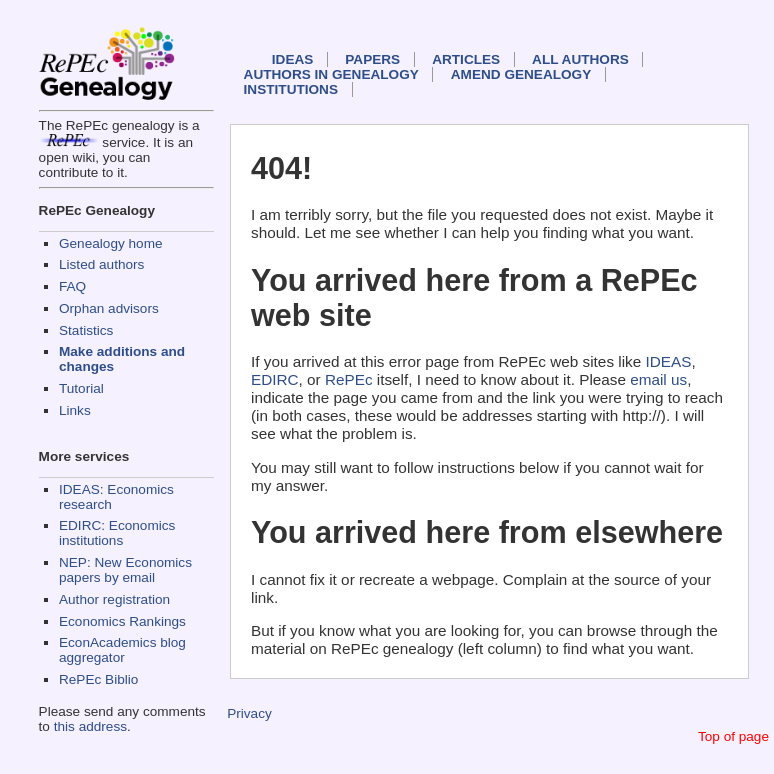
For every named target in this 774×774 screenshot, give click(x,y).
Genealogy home (111, 243)
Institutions (291, 89)
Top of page (733, 736)
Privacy (249, 713)
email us (658, 379)
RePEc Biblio (98, 679)
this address (90, 726)
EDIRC (275, 379)
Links (75, 410)
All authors (580, 59)
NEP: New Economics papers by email (125, 570)
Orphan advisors (109, 308)
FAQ (72, 286)
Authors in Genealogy (331, 74)
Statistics (86, 330)
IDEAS (293, 59)
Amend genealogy (521, 74)
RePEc (349, 379)
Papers (372, 59)
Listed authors (101, 264)
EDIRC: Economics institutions (117, 533)
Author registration (114, 599)
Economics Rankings (122, 621)
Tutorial (81, 388)
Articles (466, 59)
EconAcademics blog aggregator (122, 650)
